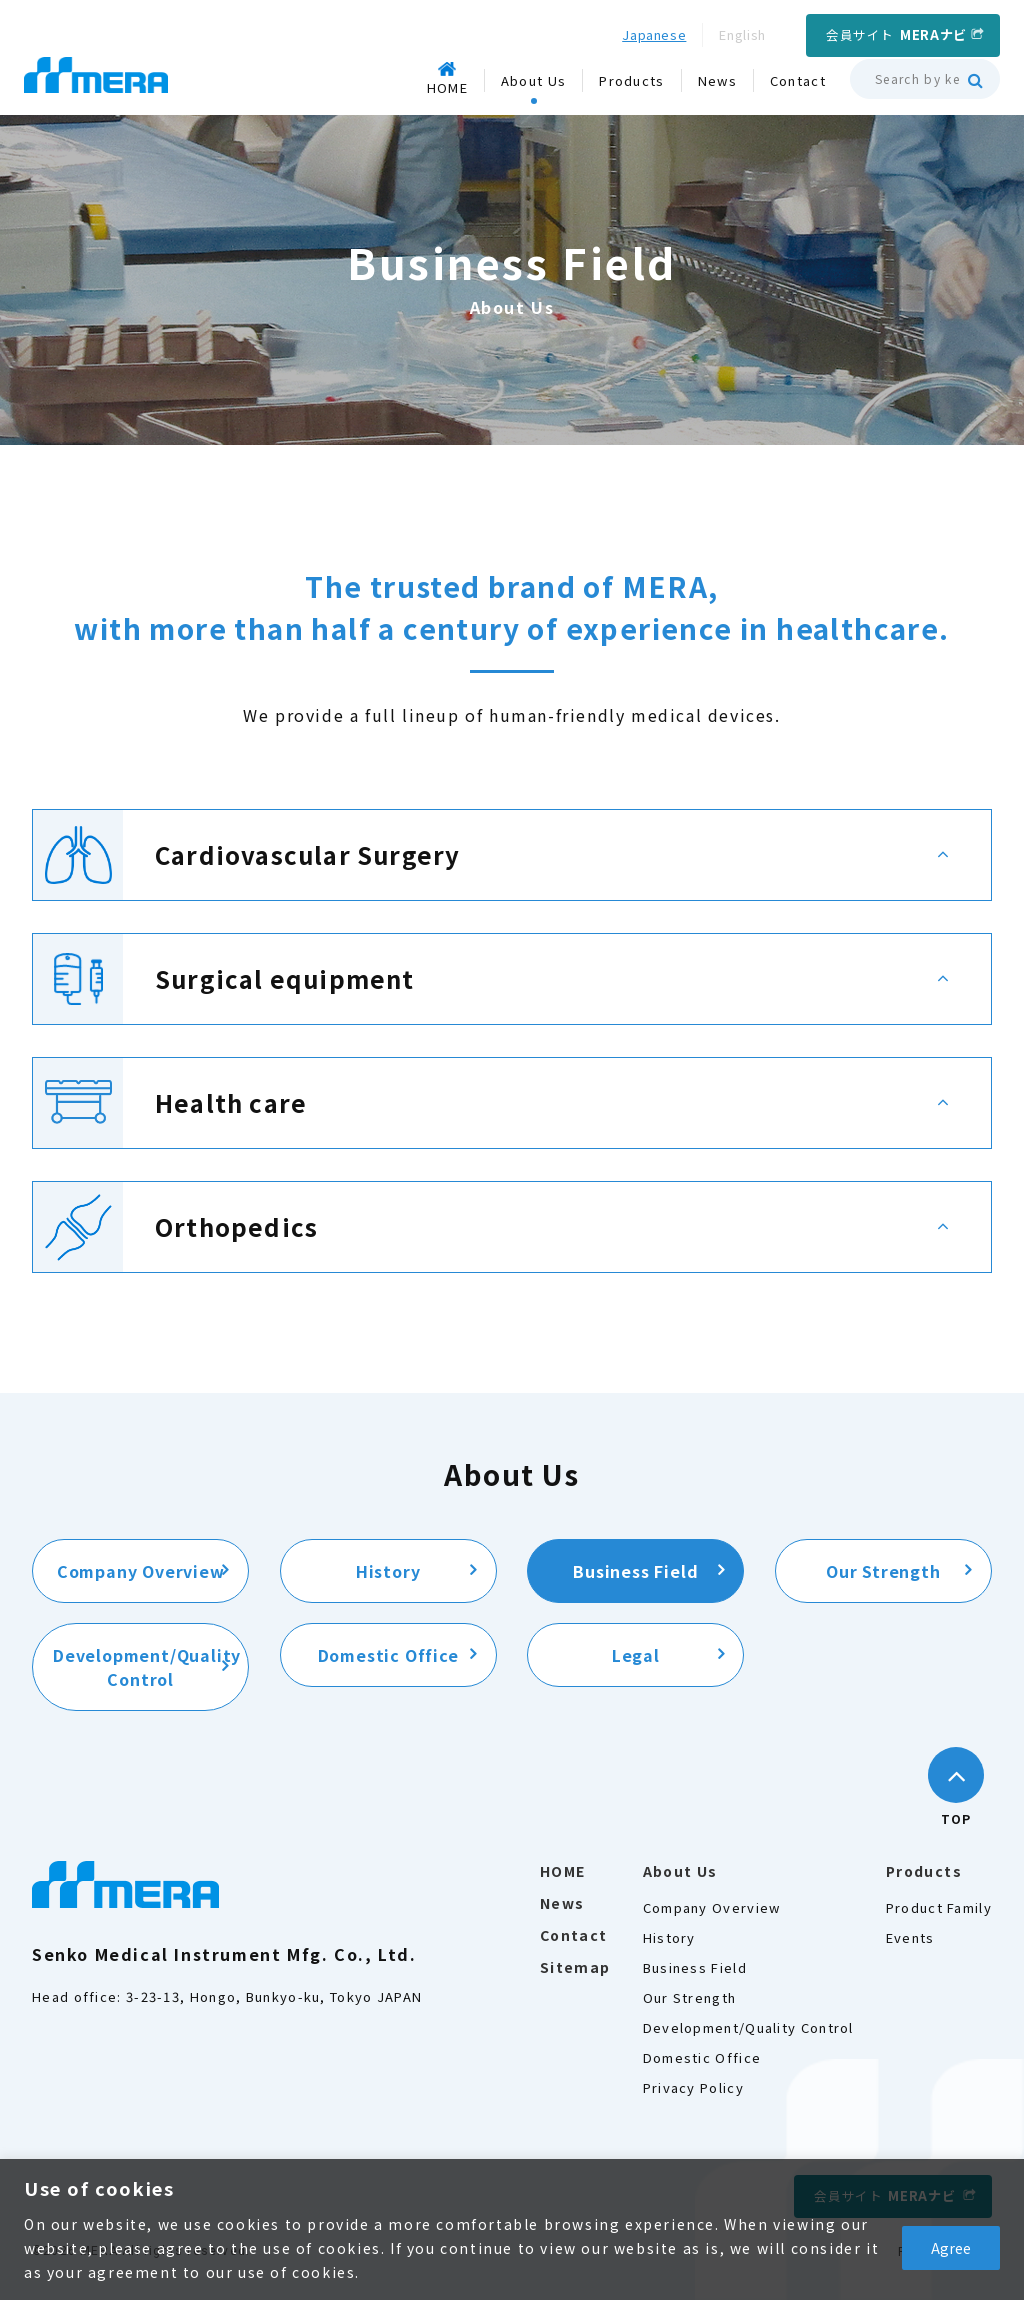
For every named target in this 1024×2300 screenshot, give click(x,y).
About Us (680, 1871)
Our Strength (883, 1571)
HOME (563, 1871)
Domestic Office (388, 1655)
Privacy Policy (693, 2087)
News (562, 1903)
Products (924, 1871)
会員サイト (896, 34)
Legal (636, 1655)
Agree (951, 2248)
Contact (574, 1935)
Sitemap (575, 1967)
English (742, 34)
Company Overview (141, 1571)
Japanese (654, 34)
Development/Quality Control (147, 1667)
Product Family (939, 1907)
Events (910, 1937)
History (388, 1571)
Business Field (635, 1571)
